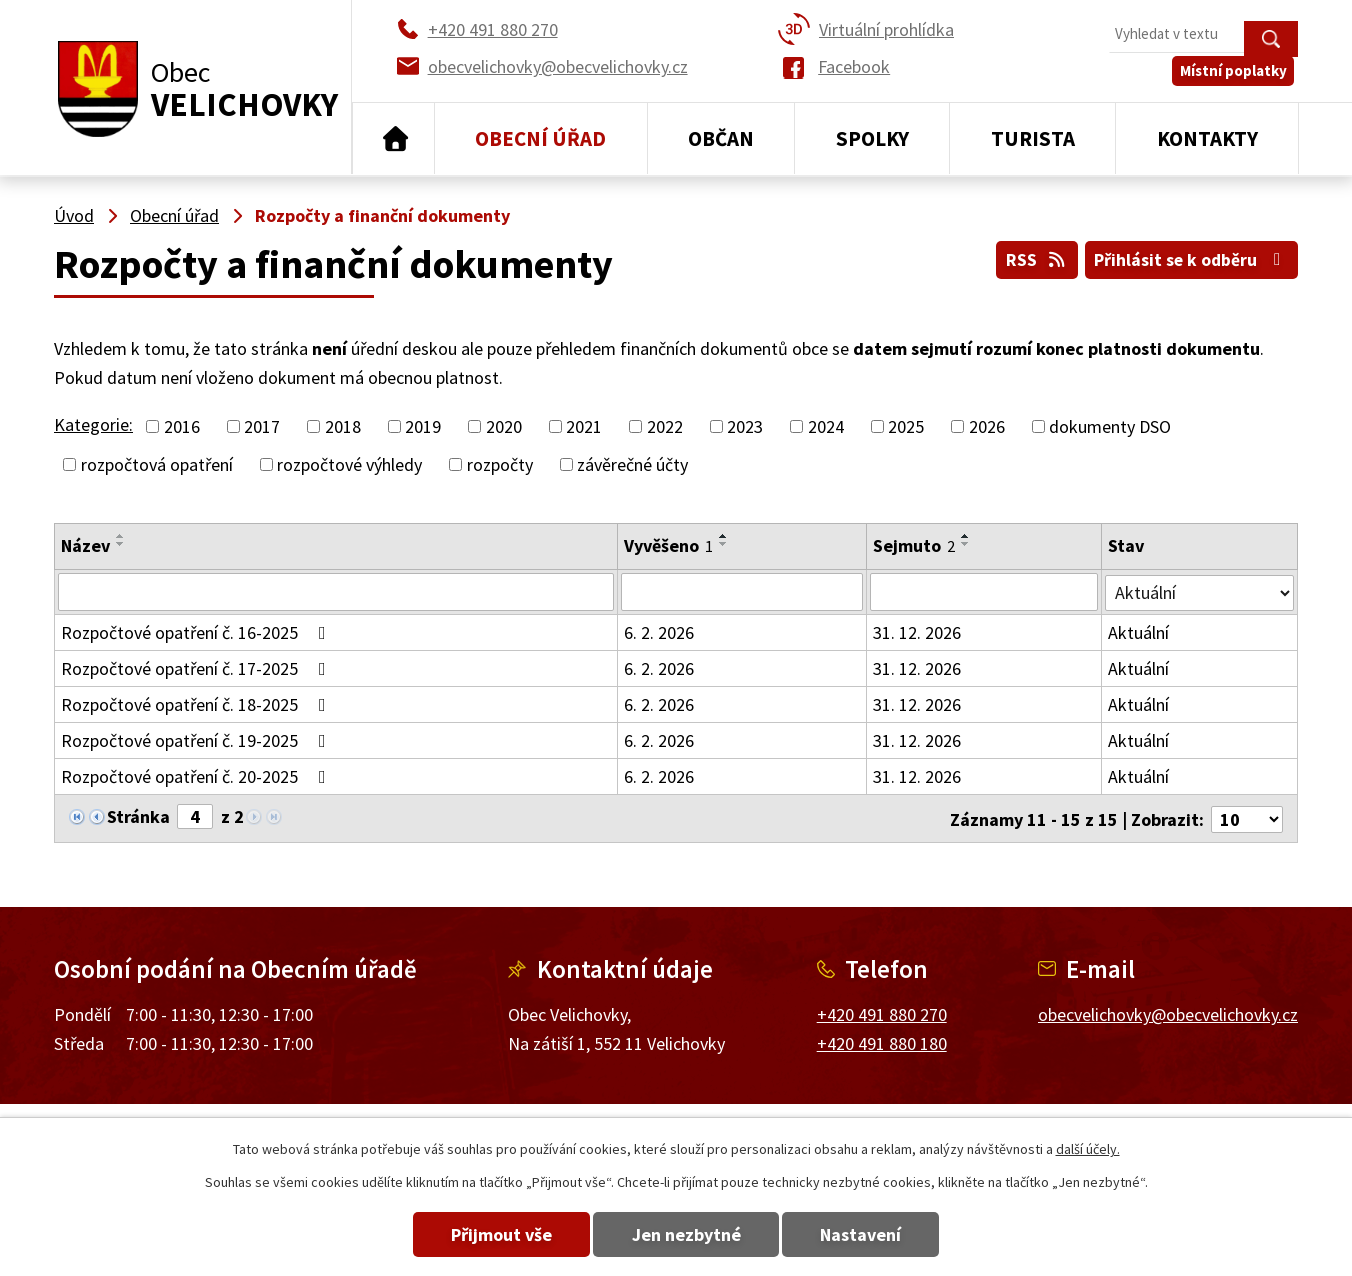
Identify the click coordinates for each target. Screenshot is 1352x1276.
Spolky (872, 138)
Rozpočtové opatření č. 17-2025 (197, 668)
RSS (1029, 258)
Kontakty (1207, 138)
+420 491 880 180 (882, 1041)
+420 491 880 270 (882, 1012)
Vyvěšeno (669, 545)
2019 (423, 426)
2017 (262, 426)
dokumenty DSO (1110, 426)
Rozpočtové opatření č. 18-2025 (197, 704)
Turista (1033, 138)
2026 (987, 426)
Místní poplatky (1237, 79)
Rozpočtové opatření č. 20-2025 (197, 776)
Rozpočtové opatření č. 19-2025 (197, 740)
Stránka (138, 816)
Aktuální (1139, 632)
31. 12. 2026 (918, 632)
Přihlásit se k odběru (1189, 258)
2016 (182, 426)
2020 (504, 426)
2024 (826, 426)
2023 (745, 426)
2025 (906, 426)
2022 (665, 426)
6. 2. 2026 (660, 632)
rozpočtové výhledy (349, 464)
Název (85, 545)
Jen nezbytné (686, 1234)
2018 (343, 426)
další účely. (1088, 1149)
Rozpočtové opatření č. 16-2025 (197, 632)
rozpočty (500, 464)
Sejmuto (915, 545)
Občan (721, 138)
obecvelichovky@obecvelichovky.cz (1168, 1012)
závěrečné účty (632, 464)
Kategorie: (93, 424)
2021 (584, 426)
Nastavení (874, 1234)
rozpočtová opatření (157, 464)
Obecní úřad (540, 138)
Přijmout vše (488, 1234)
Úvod (393, 139)
